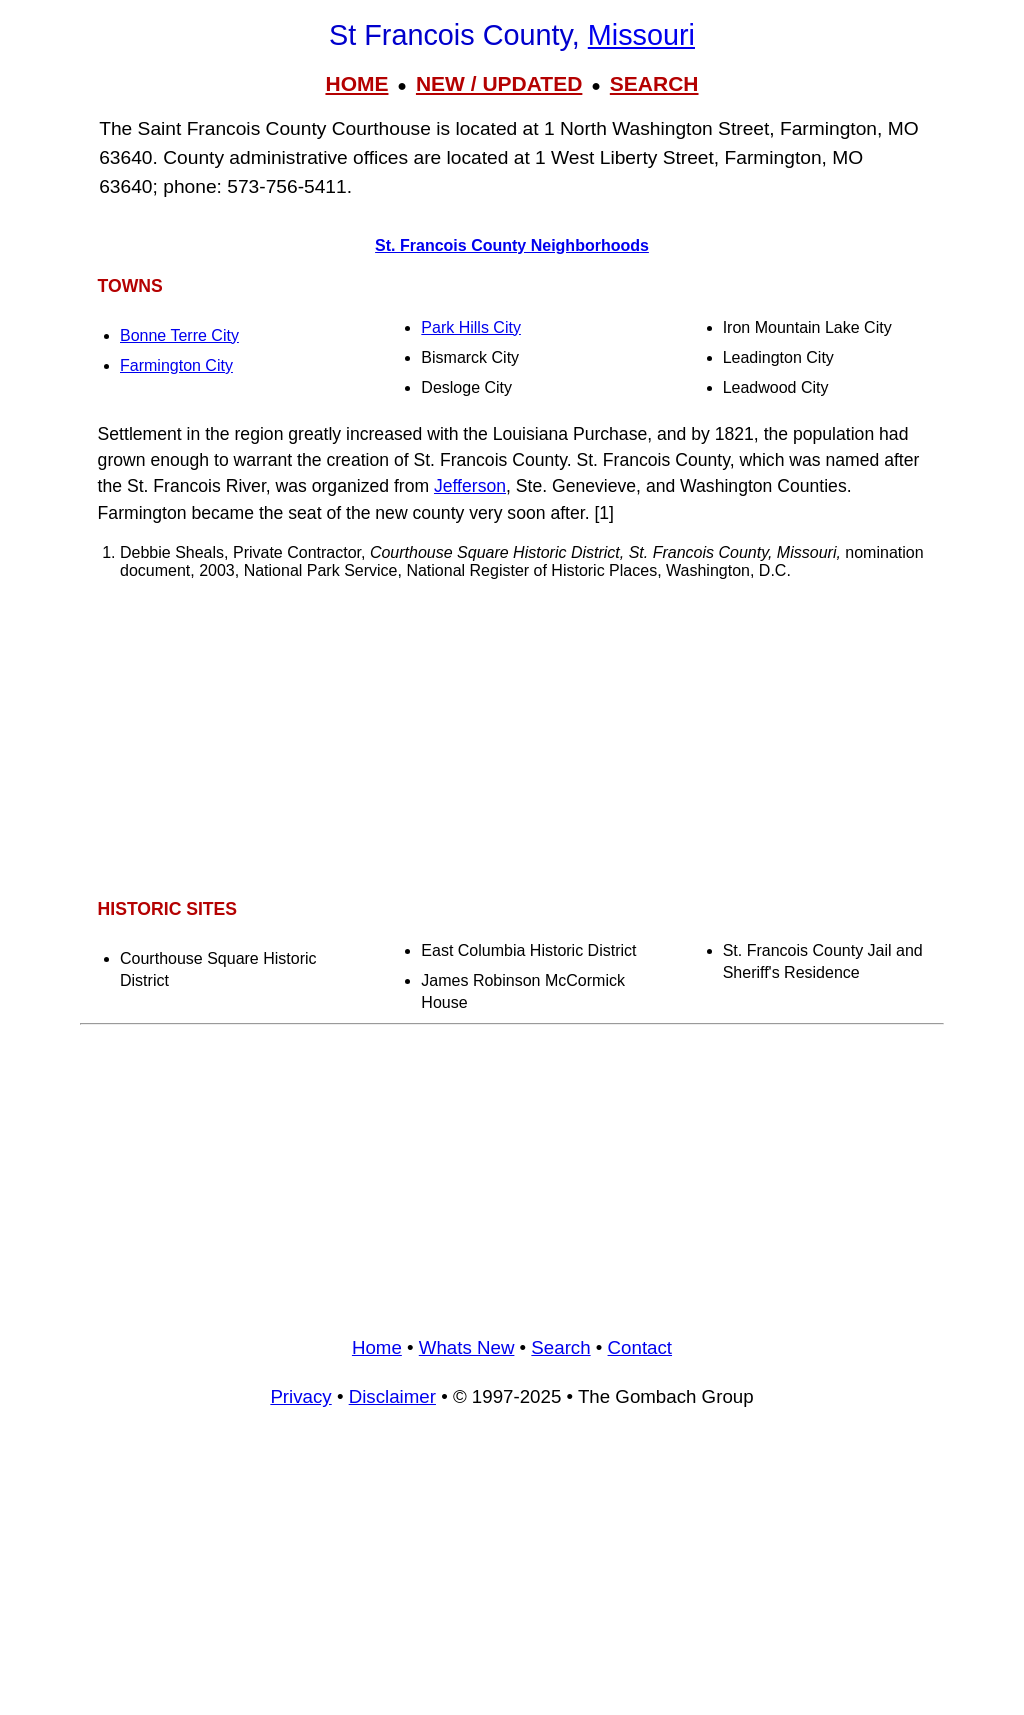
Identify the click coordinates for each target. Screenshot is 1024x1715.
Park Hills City (471, 327)
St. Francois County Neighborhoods (512, 245)
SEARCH (654, 83)
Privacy (300, 1396)
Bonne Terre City (179, 335)
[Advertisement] (512, 738)
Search (560, 1347)
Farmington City (176, 365)
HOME (356, 83)
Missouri (641, 35)
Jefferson (470, 486)
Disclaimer (392, 1396)
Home (377, 1347)
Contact (640, 1347)
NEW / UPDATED (499, 83)
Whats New (467, 1347)
